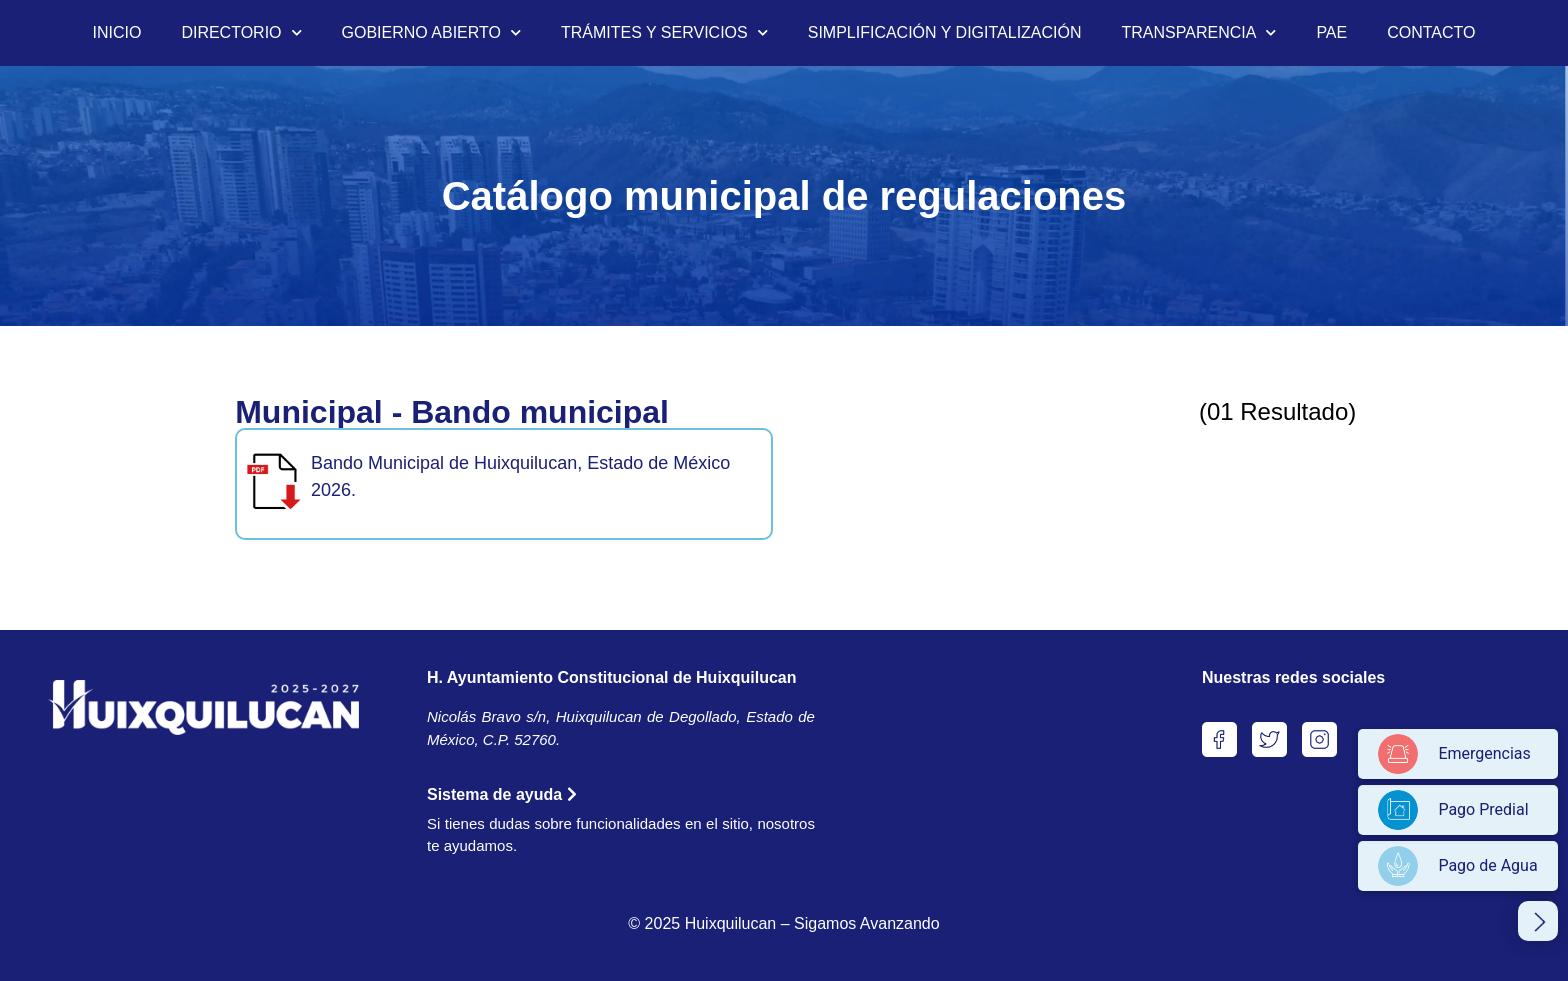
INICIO (116, 32)
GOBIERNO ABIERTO (431, 32)
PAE (1331, 32)
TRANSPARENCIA (1199, 32)
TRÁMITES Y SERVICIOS (664, 32)
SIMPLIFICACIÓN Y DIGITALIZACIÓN (945, 32)
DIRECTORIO (241, 32)
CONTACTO (1431, 32)
